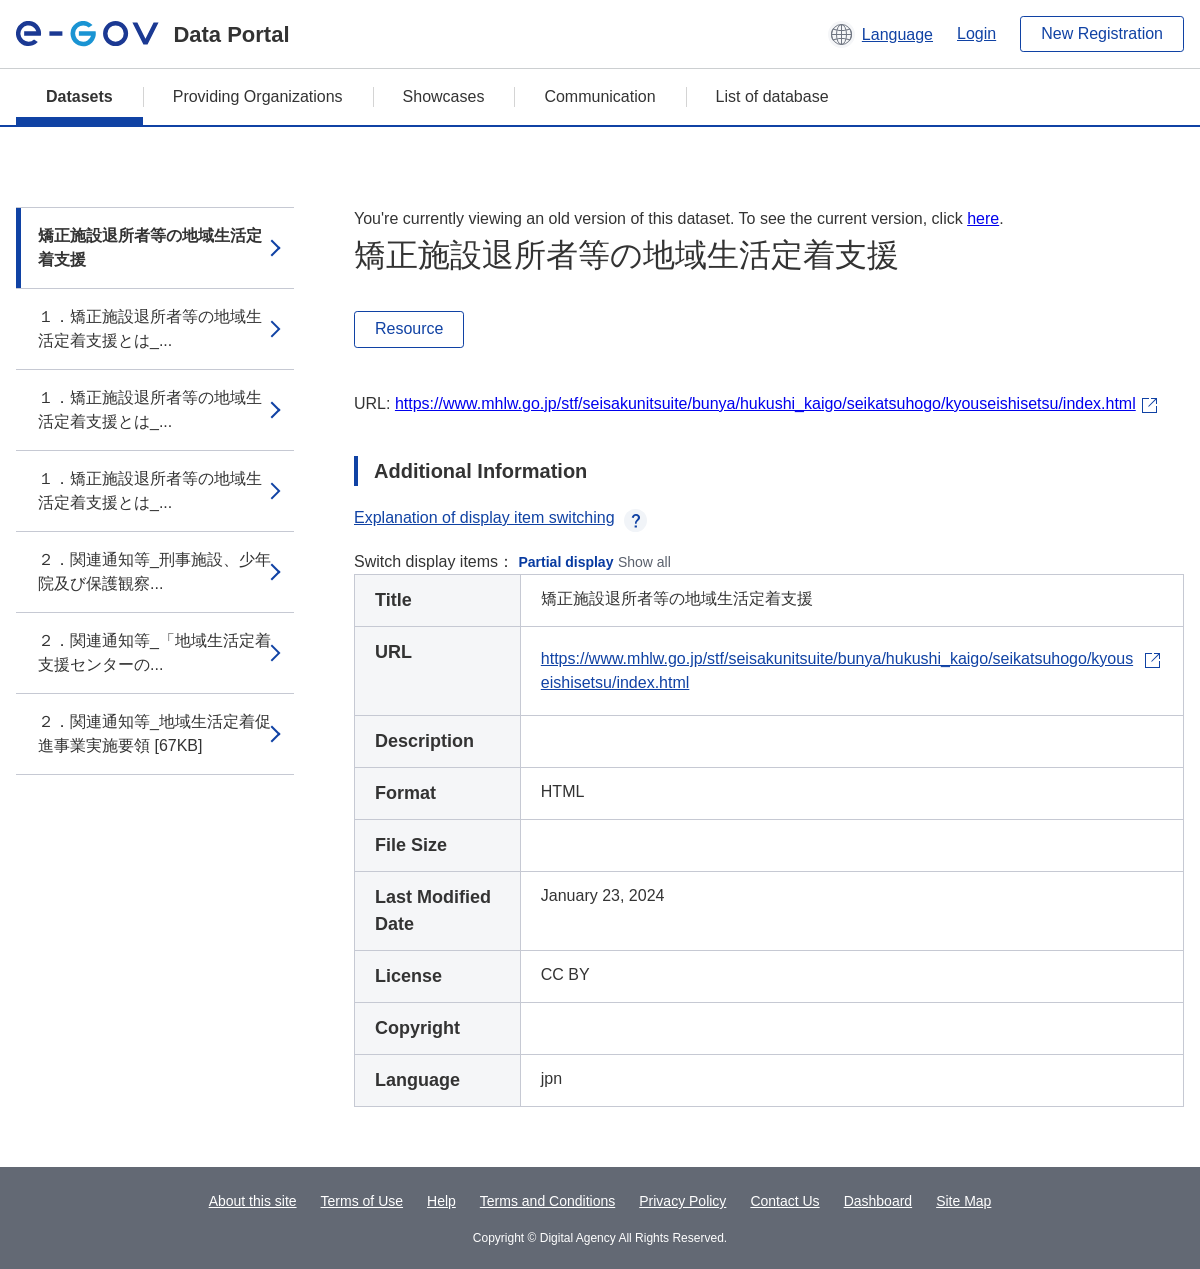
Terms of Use (362, 1201)
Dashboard (878, 1201)
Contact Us (784, 1201)
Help (441, 1201)
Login (976, 33)
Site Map (963, 1201)
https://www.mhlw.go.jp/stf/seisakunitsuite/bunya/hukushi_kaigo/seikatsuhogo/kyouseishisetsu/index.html (765, 403)
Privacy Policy (682, 1201)
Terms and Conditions (547, 1201)
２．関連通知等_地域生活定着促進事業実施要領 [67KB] (154, 733)
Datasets (79, 96)
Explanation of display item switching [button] (500, 517)
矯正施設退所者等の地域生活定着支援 (150, 247)
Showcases (444, 96)
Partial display (566, 562)
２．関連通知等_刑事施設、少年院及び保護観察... (154, 571)
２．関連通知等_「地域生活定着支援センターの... (154, 652)
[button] (880, 34)
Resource (409, 328)
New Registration (1102, 33)
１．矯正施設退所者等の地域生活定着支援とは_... (150, 328)
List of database (772, 96)
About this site (253, 1201)
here (983, 218)
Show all (644, 562)
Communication (599, 96)
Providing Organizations (258, 96)
